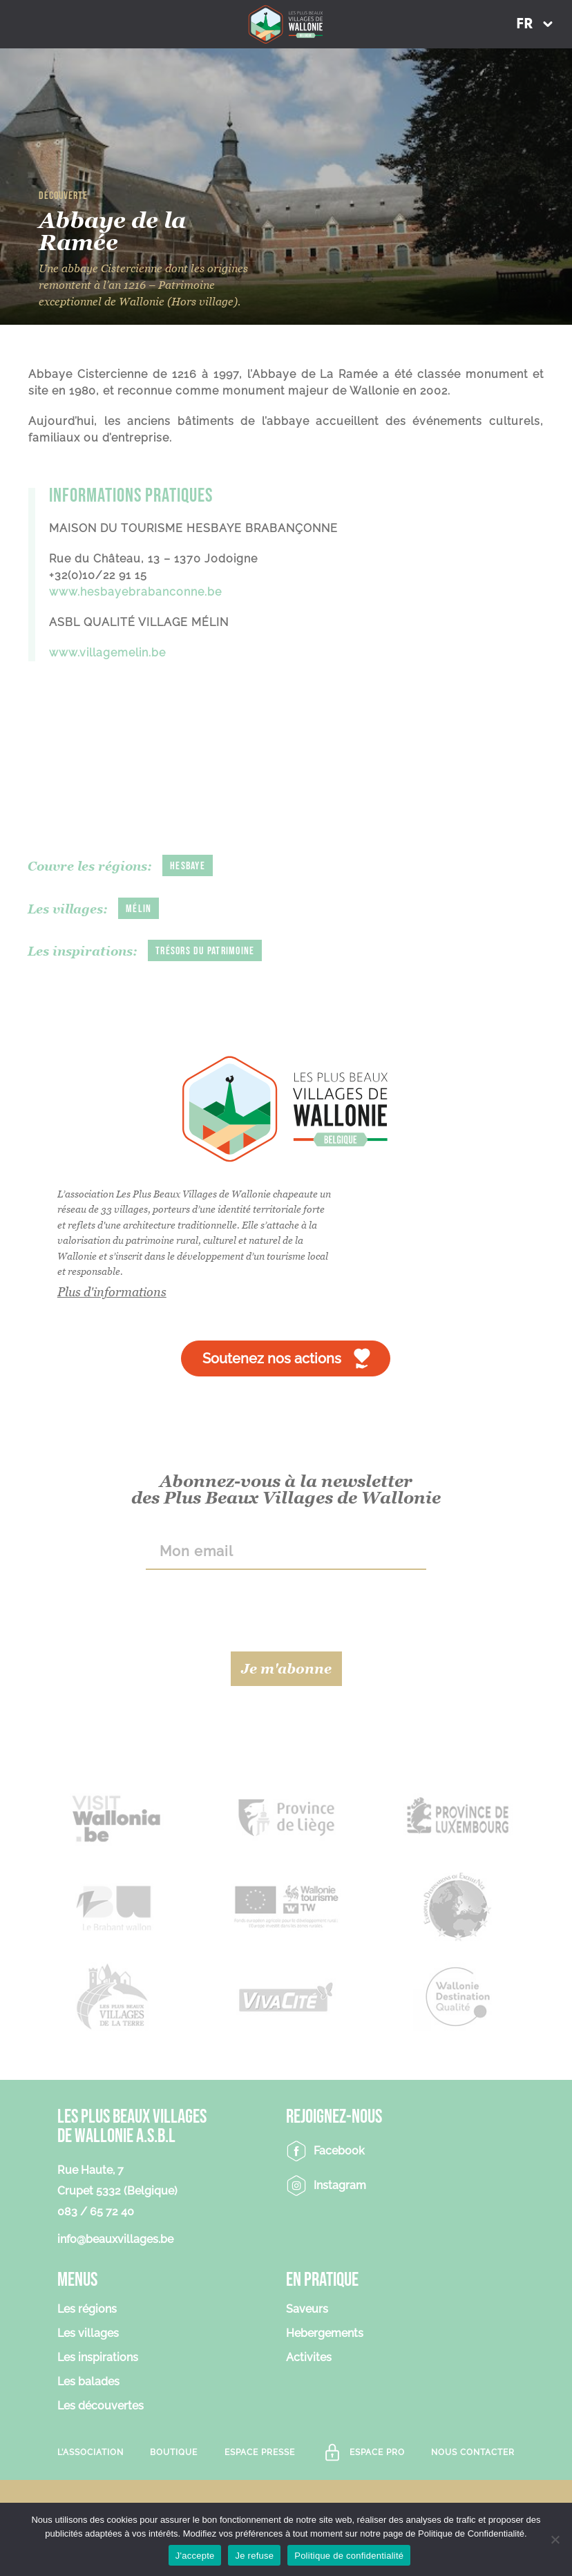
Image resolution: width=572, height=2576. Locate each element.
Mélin (138, 909)
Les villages (88, 2334)
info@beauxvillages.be (115, 2239)
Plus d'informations (111, 1292)
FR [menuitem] (524, 25)
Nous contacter (473, 2452)
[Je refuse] (555, 2539)
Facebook (339, 2150)
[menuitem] (534, 24)
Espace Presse (260, 2452)
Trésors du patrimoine (204, 951)
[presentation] (286, 1610)
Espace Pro (377, 2452)
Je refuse (254, 2555)
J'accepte (195, 2555)
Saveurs (307, 2309)
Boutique (174, 2452)
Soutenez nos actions (271, 1358)
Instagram (340, 2185)
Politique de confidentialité (348, 2555)
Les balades (88, 2382)
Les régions (87, 2309)
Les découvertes (100, 2406)
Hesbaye (187, 866)
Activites (309, 2358)
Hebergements (324, 2334)
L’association (90, 2452)
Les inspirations (97, 2358)
